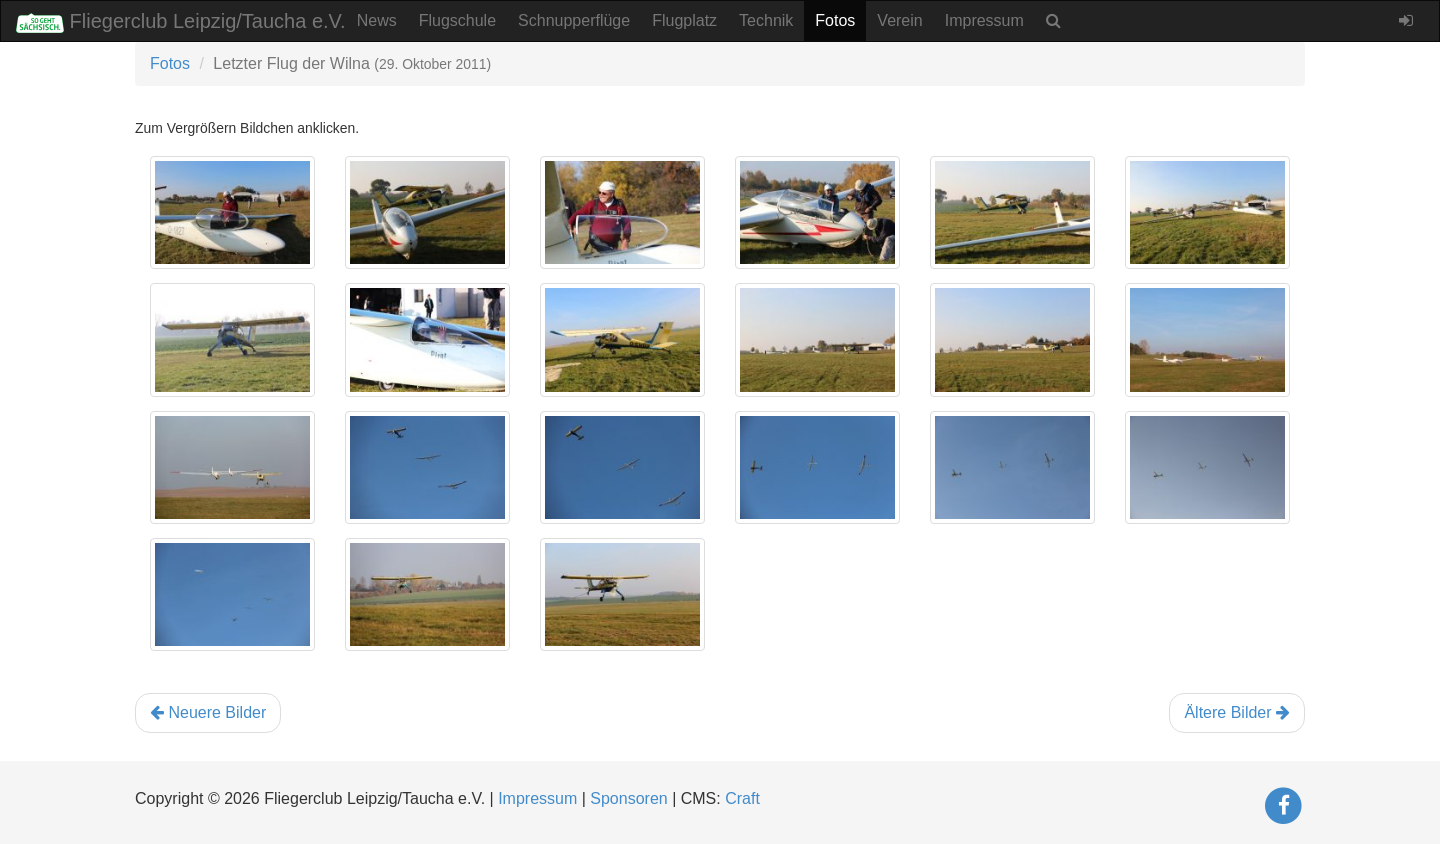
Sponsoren (628, 798)
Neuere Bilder (208, 712)
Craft (742, 798)
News (377, 20)
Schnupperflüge (574, 20)
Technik (766, 20)
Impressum (984, 20)
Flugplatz (684, 20)
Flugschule (457, 20)
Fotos (835, 20)
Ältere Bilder (1237, 712)
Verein (899, 20)
